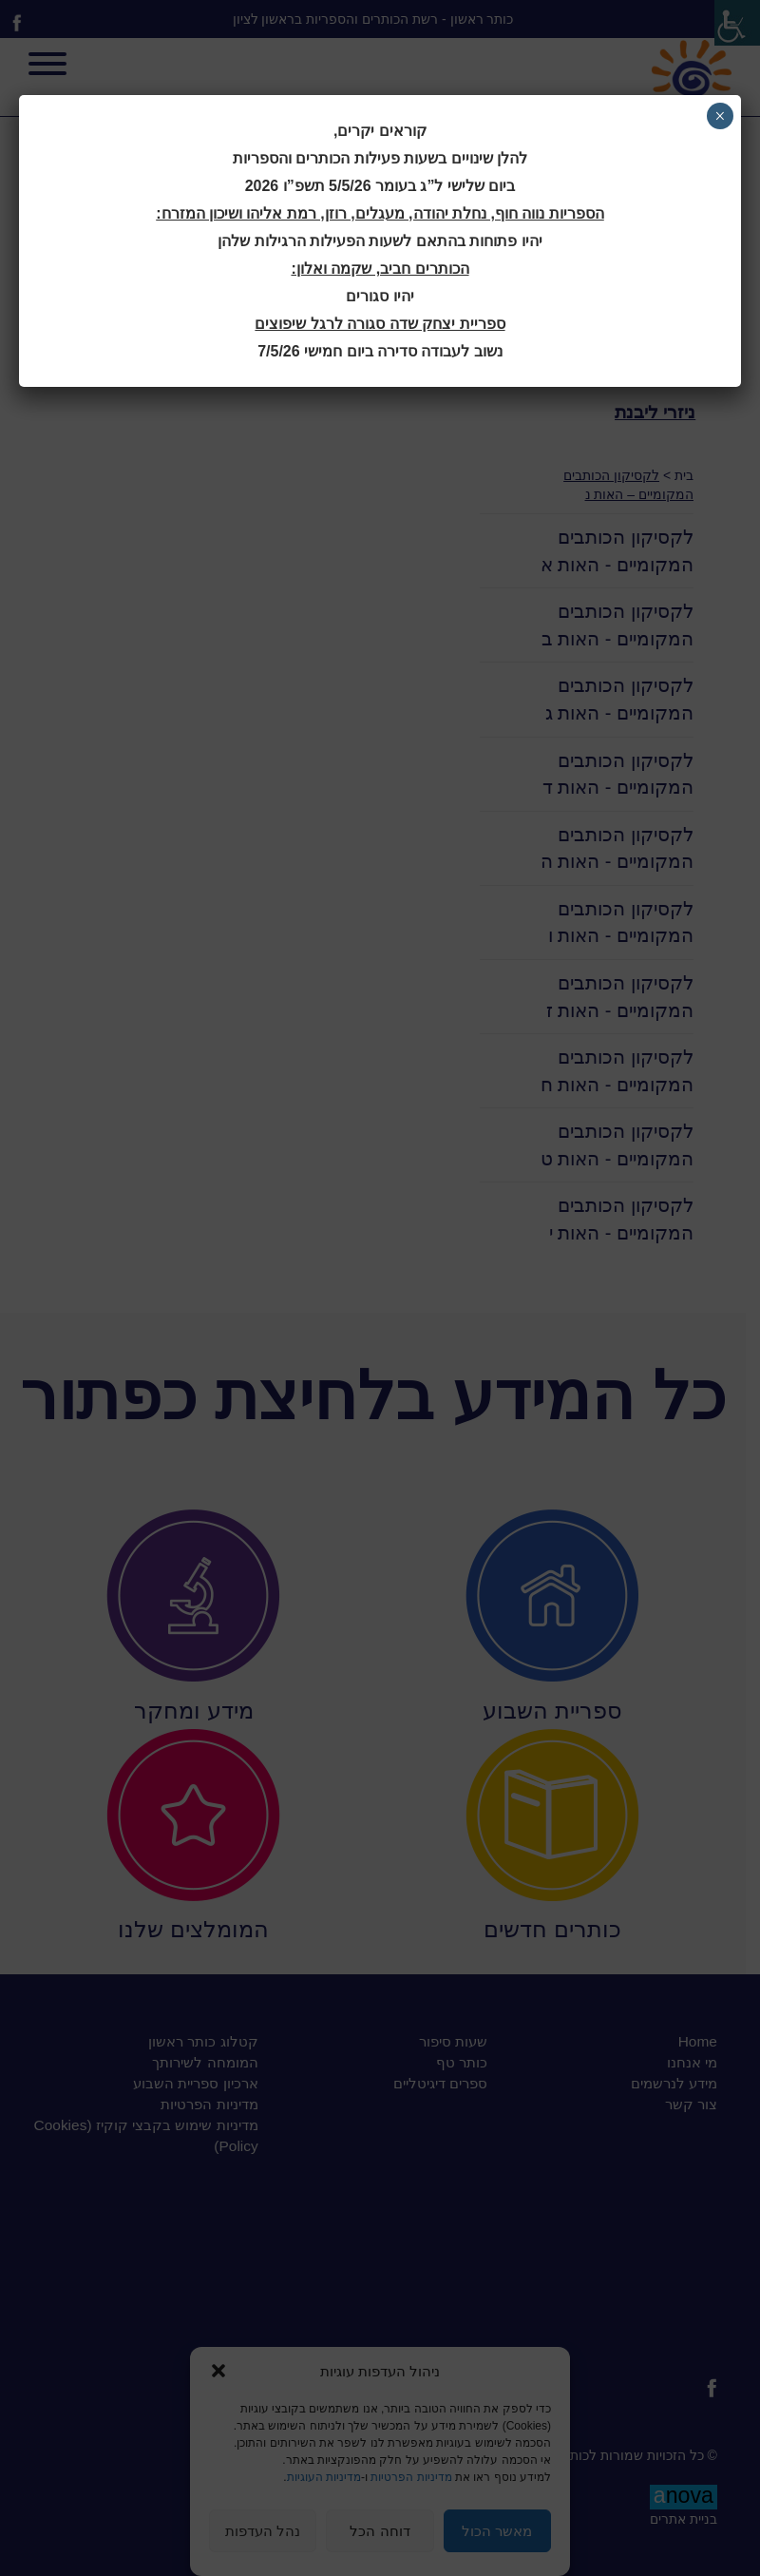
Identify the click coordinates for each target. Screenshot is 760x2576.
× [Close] (719, 116)
